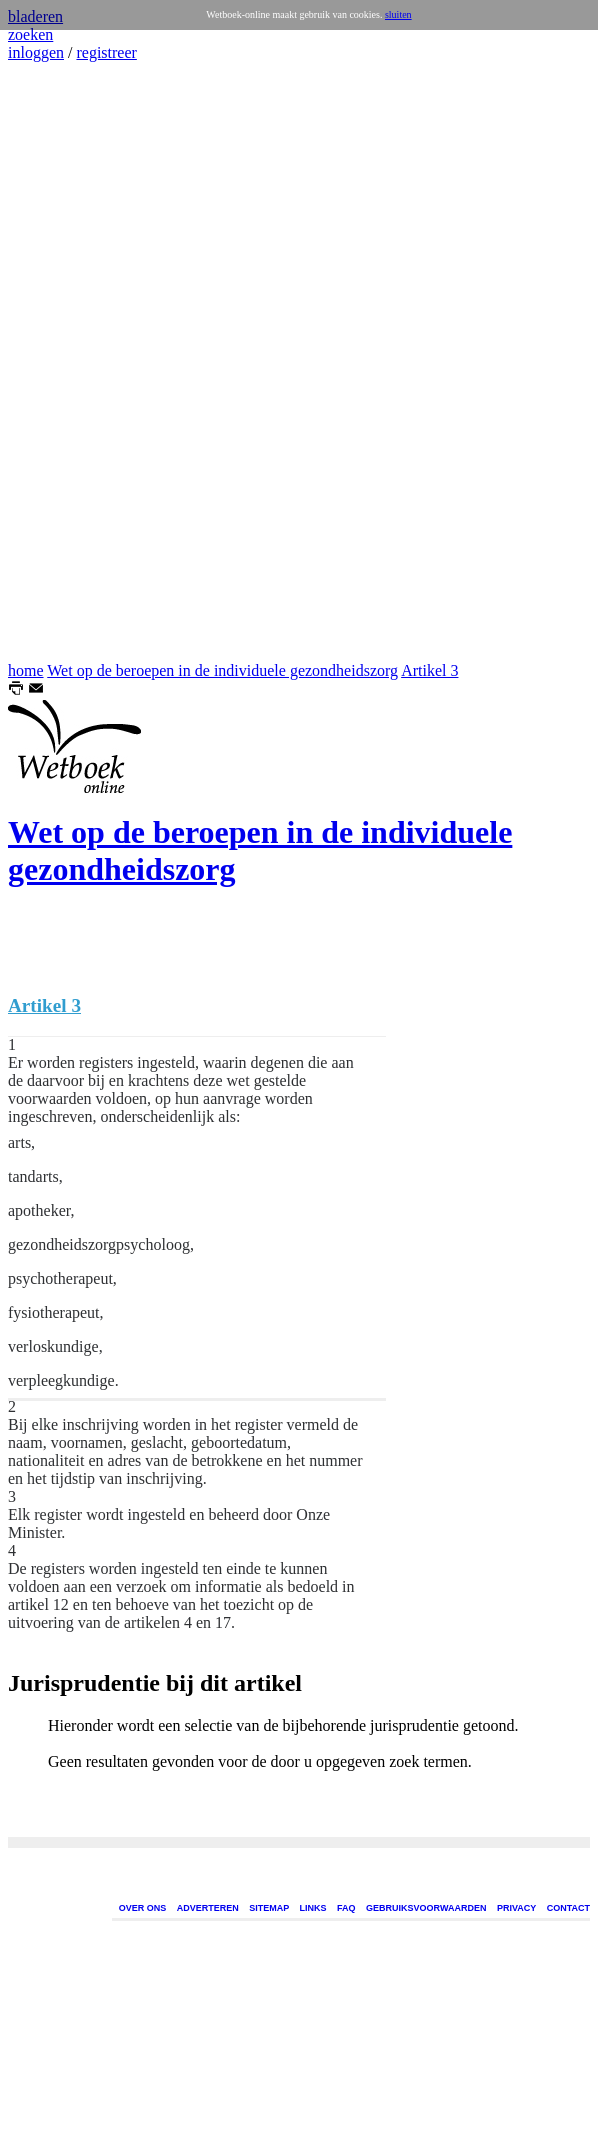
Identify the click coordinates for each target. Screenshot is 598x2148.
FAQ (346, 1908)
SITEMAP (269, 1908)
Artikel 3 (429, 670)
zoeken (30, 34)
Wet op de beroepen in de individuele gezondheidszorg (222, 670)
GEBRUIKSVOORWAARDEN (426, 1908)
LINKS (313, 1908)
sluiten (398, 14)
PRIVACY (516, 1908)
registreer (106, 52)
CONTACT (568, 1908)
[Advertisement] (68, 362)
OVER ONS (143, 1908)
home (26, 670)
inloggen (36, 52)
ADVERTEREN (208, 1908)
